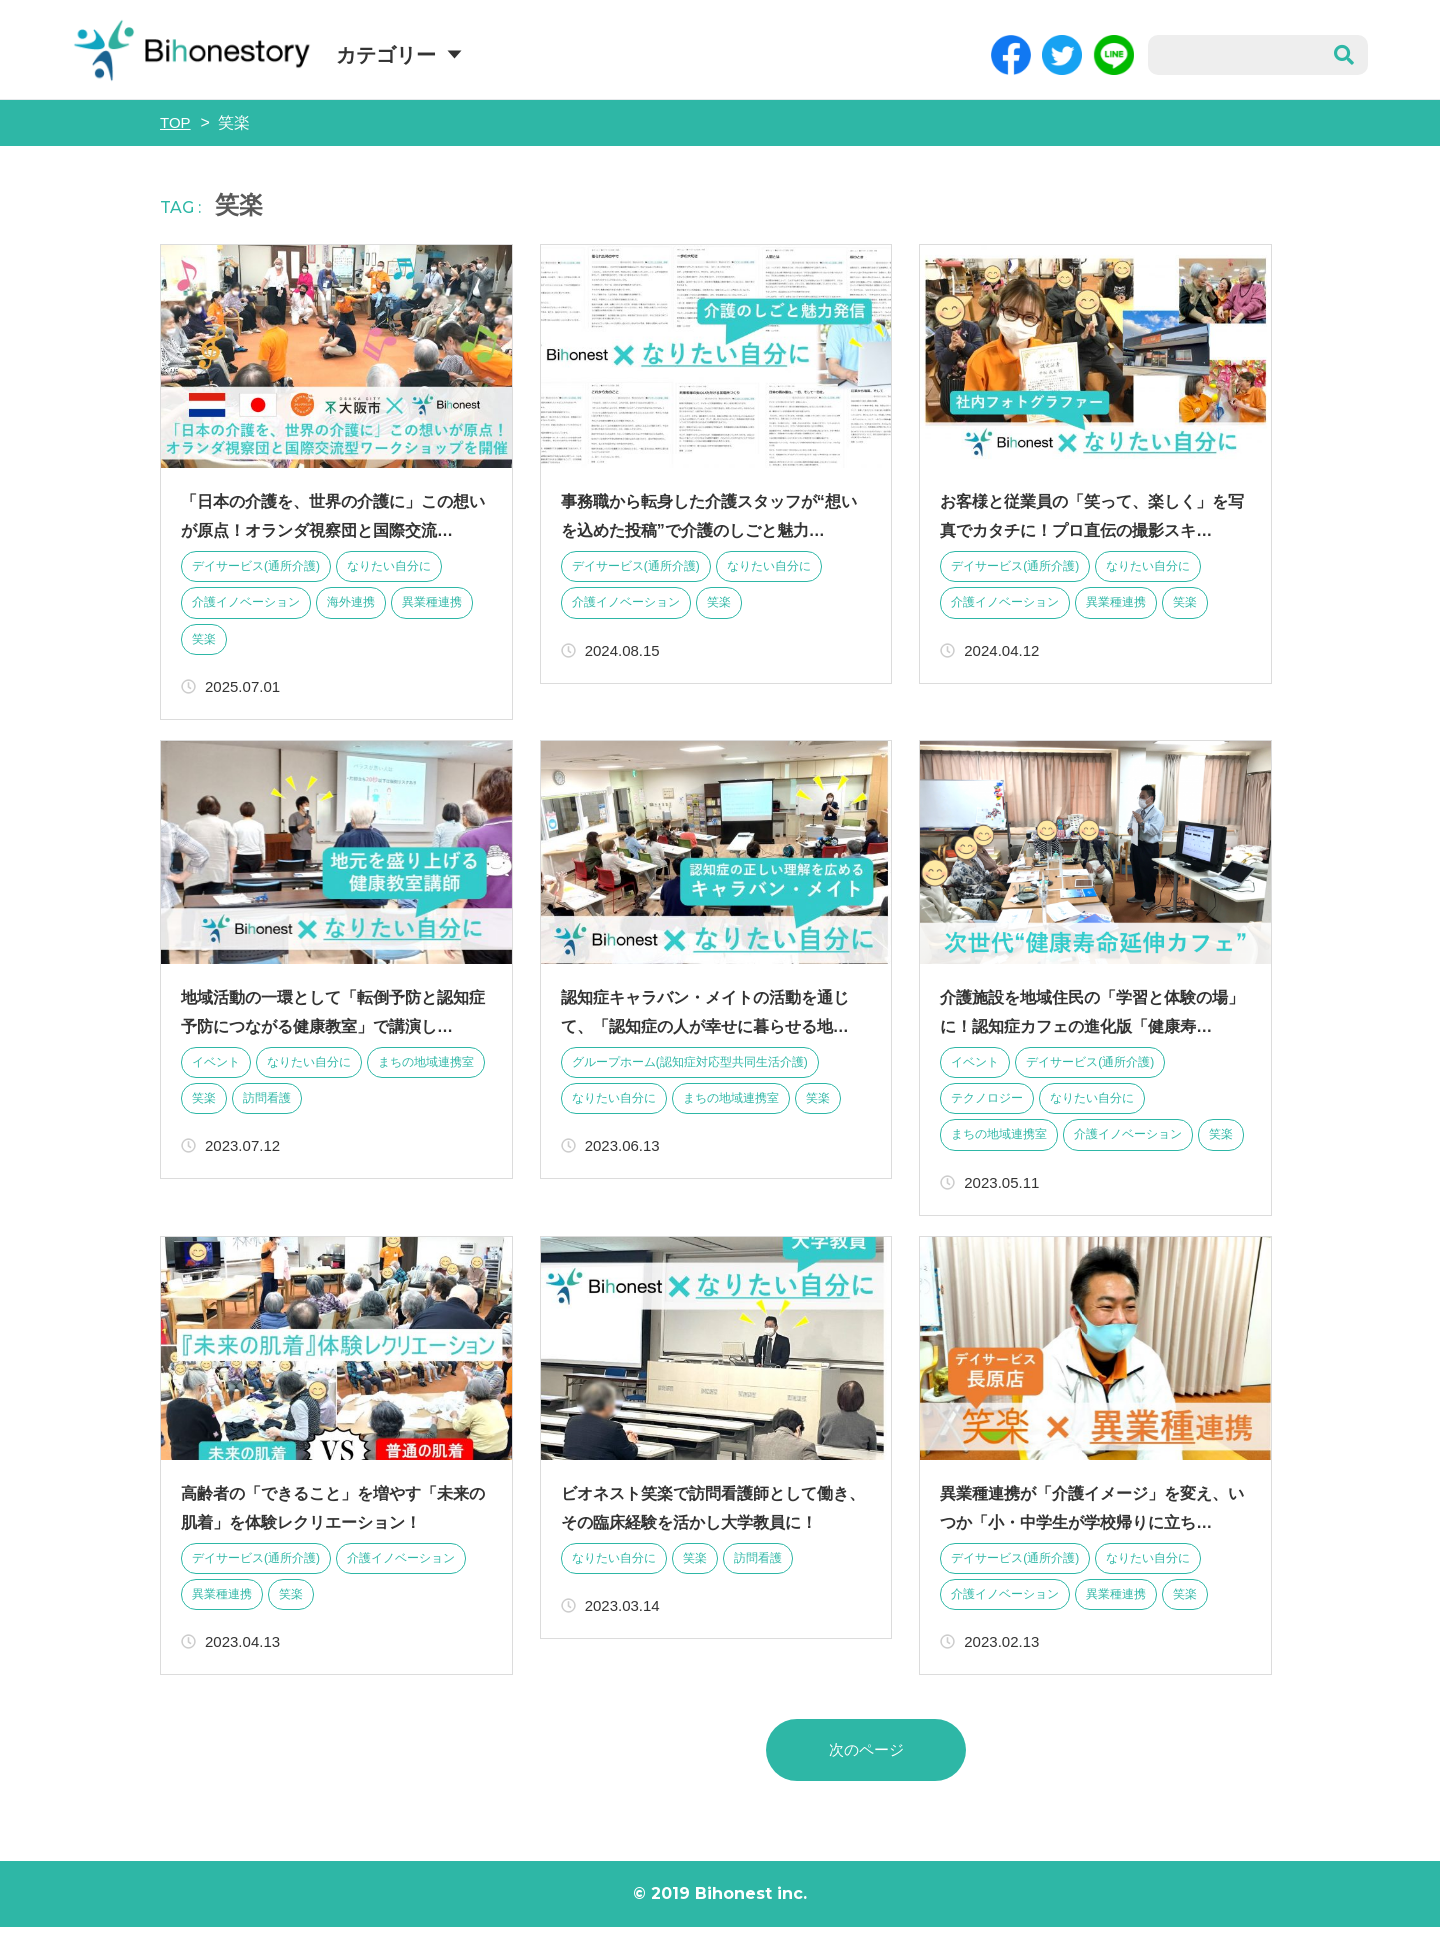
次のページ (866, 1755)
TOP (176, 122)
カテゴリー (386, 55)
